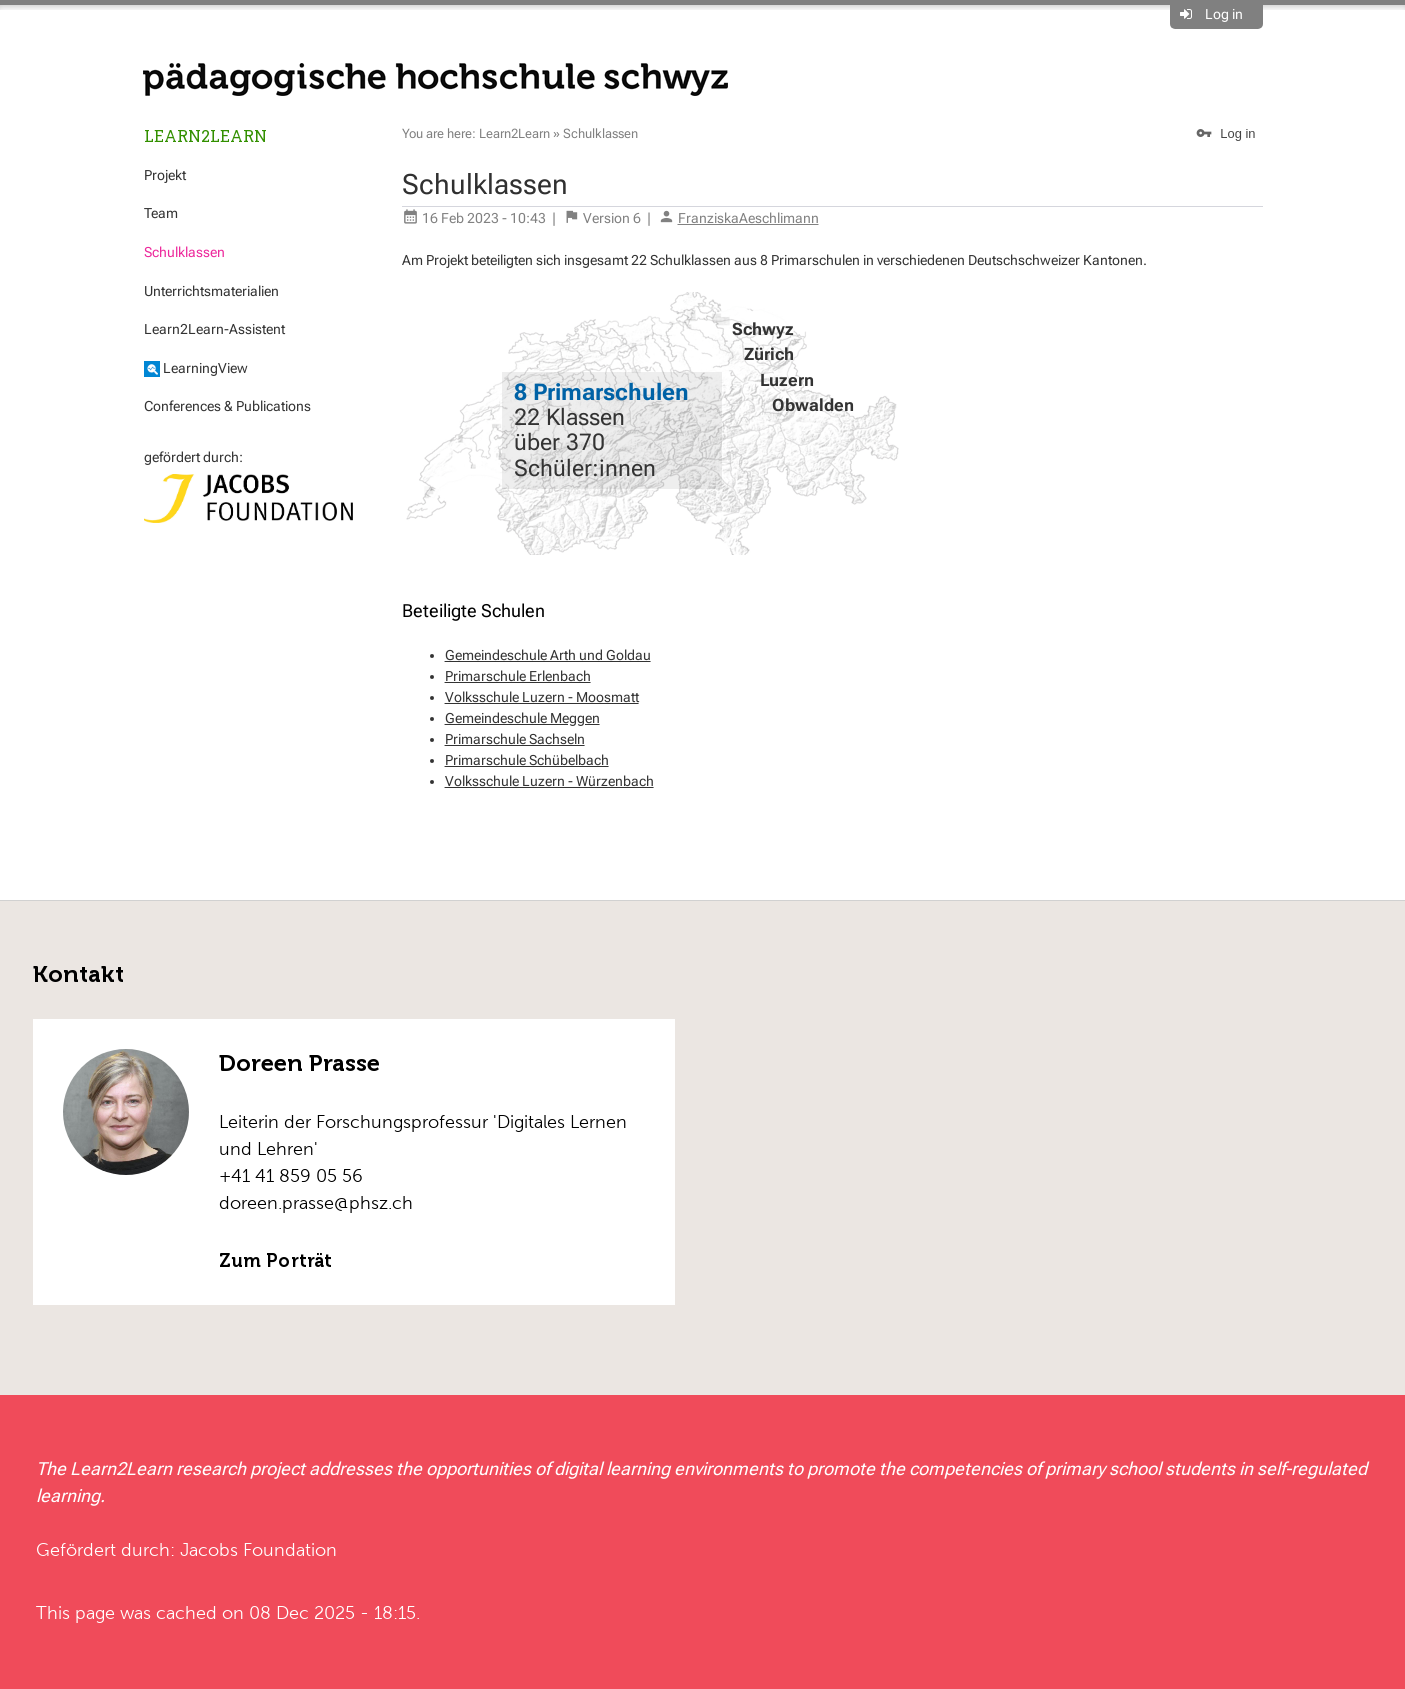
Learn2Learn (205, 135)
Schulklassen (184, 252)
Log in (1224, 14)
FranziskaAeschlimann (748, 218)
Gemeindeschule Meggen (522, 718)
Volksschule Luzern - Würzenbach (549, 781)
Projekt (165, 175)
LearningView (196, 368)
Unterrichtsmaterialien (211, 291)
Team (161, 213)
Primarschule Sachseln (515, 739)
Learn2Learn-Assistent (214, 329)
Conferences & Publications (227, 406)
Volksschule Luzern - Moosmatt (542, 697)
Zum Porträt (275, 1261)
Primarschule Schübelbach (527, 760)
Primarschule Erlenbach (518, 676)
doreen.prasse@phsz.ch (316, 1202)
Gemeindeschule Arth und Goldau (548, 655)
